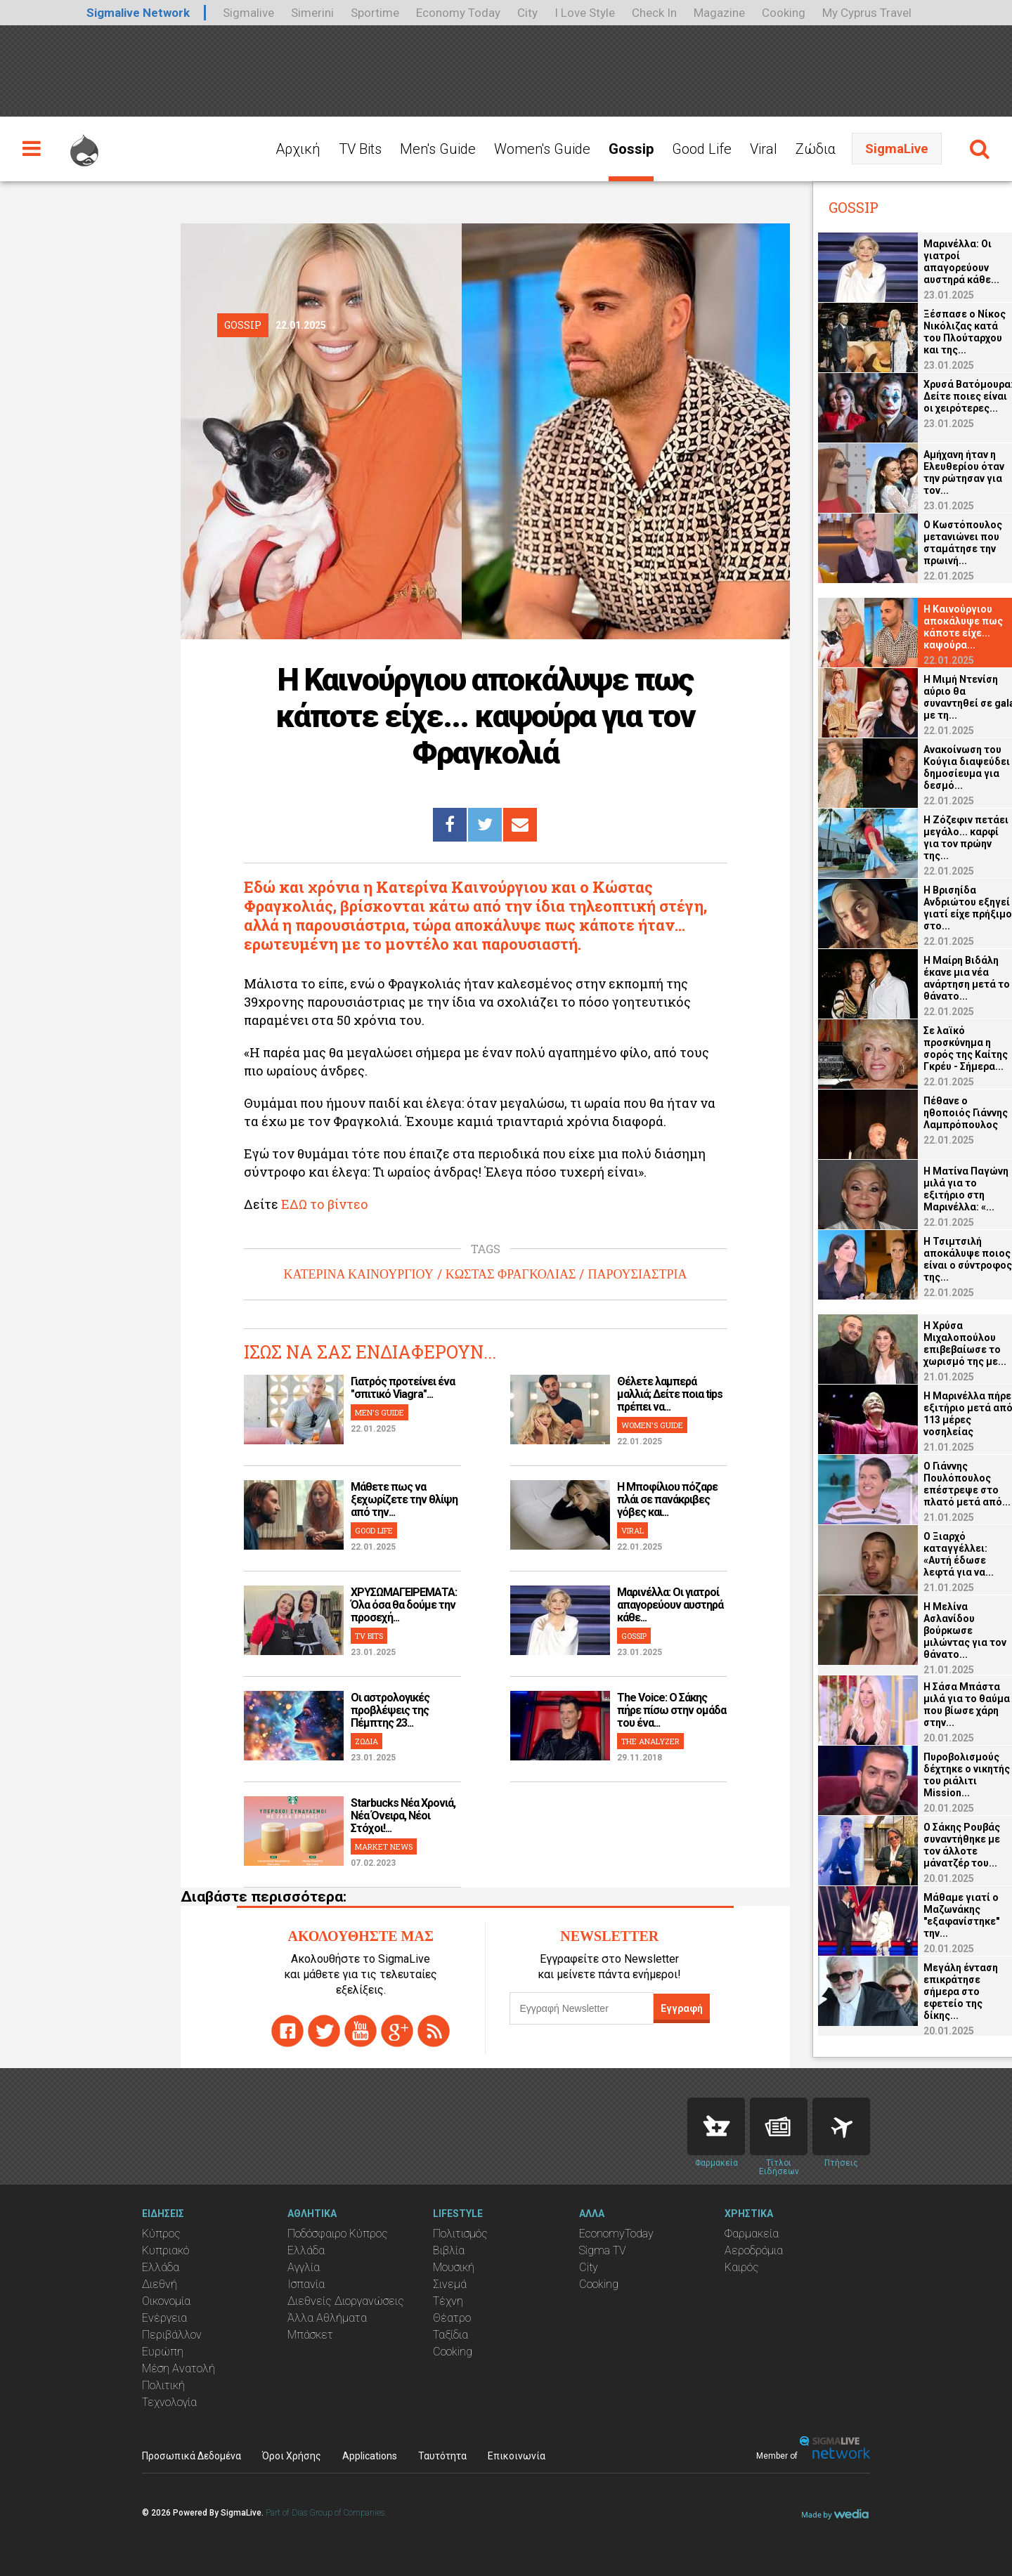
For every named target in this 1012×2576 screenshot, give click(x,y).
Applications (369, 2455)
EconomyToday (616, 2233)
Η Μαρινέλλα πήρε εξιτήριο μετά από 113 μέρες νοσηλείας (945, 1413)
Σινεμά (450, 2284)
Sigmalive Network (138, 13)
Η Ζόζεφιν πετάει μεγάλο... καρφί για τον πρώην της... (943, 837)
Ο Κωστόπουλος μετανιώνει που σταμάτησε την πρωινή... (940, 542)
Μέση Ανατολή (178, 2368)
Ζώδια (816, 148)
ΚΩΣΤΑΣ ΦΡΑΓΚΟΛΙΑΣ (511, 1274)
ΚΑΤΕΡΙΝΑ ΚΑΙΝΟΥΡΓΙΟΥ (359, 1274)
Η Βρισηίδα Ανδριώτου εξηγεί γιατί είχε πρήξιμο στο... (945, 907)
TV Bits (360, 148)
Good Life (702, 148)
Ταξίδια (450, 2334)
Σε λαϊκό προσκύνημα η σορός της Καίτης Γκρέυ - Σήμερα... (943, 1048)
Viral (763, 148)
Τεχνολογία (169, 2402)
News (778, 2126)
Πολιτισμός (460, 2233)
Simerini (312, 13)
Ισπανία (306, 2284)
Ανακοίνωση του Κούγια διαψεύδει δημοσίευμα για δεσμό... (944, 767)
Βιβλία (449, 2250)
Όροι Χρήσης (291, 2455)
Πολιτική (163, 2385)
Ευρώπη (162, 2351)
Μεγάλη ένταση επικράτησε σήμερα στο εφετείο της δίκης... (938, 1991)
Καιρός (742, 2267)
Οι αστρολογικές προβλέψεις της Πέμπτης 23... (390, 1710)
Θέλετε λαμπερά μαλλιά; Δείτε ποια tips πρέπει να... (669, 1394)
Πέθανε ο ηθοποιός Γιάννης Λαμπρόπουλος (943, 1112)
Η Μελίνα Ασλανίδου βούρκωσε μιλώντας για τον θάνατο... (942, 1630)
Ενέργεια (164, 2318)
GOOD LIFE (374, 1530)
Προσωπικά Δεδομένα (191, 2455)
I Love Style (584, 13)
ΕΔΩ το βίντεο (324, 1204)
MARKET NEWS (384, 1846)
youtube (360, 2031)
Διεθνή (159, 2284)
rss (433, 2031)
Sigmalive (248, 13)
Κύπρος (161, 2233)
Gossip (631, 148)
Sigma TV (602, 2250)
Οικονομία (166, 2301)
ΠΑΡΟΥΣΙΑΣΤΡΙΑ (637, 1274)
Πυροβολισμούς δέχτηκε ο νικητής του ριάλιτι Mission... (944, 1774)
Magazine (719, 13)
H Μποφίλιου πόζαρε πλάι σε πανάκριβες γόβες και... (667, 1499)
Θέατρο (452, 2318)
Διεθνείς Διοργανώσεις (345, 2301)
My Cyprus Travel (867, 13)
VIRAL (632, 1530)
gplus (397, 2031)
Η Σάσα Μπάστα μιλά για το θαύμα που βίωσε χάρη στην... (944, 1704)
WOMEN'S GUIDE (652, 1425)
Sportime (375, 13)
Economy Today (458, 13)
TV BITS (369, 1635)
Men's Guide (438, 148)
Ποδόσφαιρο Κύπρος (337, 2233)
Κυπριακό (165, 2250)
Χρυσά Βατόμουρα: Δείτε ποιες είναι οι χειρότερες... (946, 396)
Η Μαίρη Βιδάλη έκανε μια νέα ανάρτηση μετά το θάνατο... (944, 978)
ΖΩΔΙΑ (366, 1741)
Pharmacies (716, 2126)
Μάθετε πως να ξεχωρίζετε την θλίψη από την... (404, 1499)
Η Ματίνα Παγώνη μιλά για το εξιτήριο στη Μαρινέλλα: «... (943, 1188)
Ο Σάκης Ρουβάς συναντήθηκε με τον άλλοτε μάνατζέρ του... (939, 1845)
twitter (324, 2031)
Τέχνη (448, 2301)
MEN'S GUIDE (379, 1412)
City (527, 13)
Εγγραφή (682, 2008)
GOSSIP (634, 1635)
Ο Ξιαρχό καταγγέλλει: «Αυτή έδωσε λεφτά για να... (936, 1554)
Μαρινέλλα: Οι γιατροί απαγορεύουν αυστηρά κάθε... (670, 1605)
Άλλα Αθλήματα (327, 2318)
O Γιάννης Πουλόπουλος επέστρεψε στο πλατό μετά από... (944, 1484)
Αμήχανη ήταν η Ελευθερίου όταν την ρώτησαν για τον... (941, 472)
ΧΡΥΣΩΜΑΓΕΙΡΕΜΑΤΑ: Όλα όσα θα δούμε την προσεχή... (404, 1605)
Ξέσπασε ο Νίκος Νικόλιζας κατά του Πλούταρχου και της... (942, 331)
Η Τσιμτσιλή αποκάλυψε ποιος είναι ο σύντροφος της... (945, 1259)
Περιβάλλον (172, 2334)
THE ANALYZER (650, 1741)
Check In (654, 13)
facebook (287, 2031)
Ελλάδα (160, 2267)
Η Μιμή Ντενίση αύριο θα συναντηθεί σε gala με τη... (946, 697)
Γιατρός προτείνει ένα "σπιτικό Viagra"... (403, 1388)
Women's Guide (542, 148)
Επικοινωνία (516, 2455)
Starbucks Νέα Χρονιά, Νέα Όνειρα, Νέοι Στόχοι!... (403, 1815)
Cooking (783, 13)
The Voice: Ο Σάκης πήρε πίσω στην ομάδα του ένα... (671, 1710)
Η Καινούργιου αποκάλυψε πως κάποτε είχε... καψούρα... (940, 626)
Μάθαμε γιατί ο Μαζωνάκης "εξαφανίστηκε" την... (939, 1915)
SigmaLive (896, 148)
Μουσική (453, 2267)
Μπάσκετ (310, 2334)
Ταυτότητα (442, 2455)
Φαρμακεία (752, 2233)
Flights (841, 2126)
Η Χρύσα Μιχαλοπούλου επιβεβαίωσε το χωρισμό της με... (942, 1343)
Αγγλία (303, 2267)
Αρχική (297, 148)
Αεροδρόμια (754, 2250)
